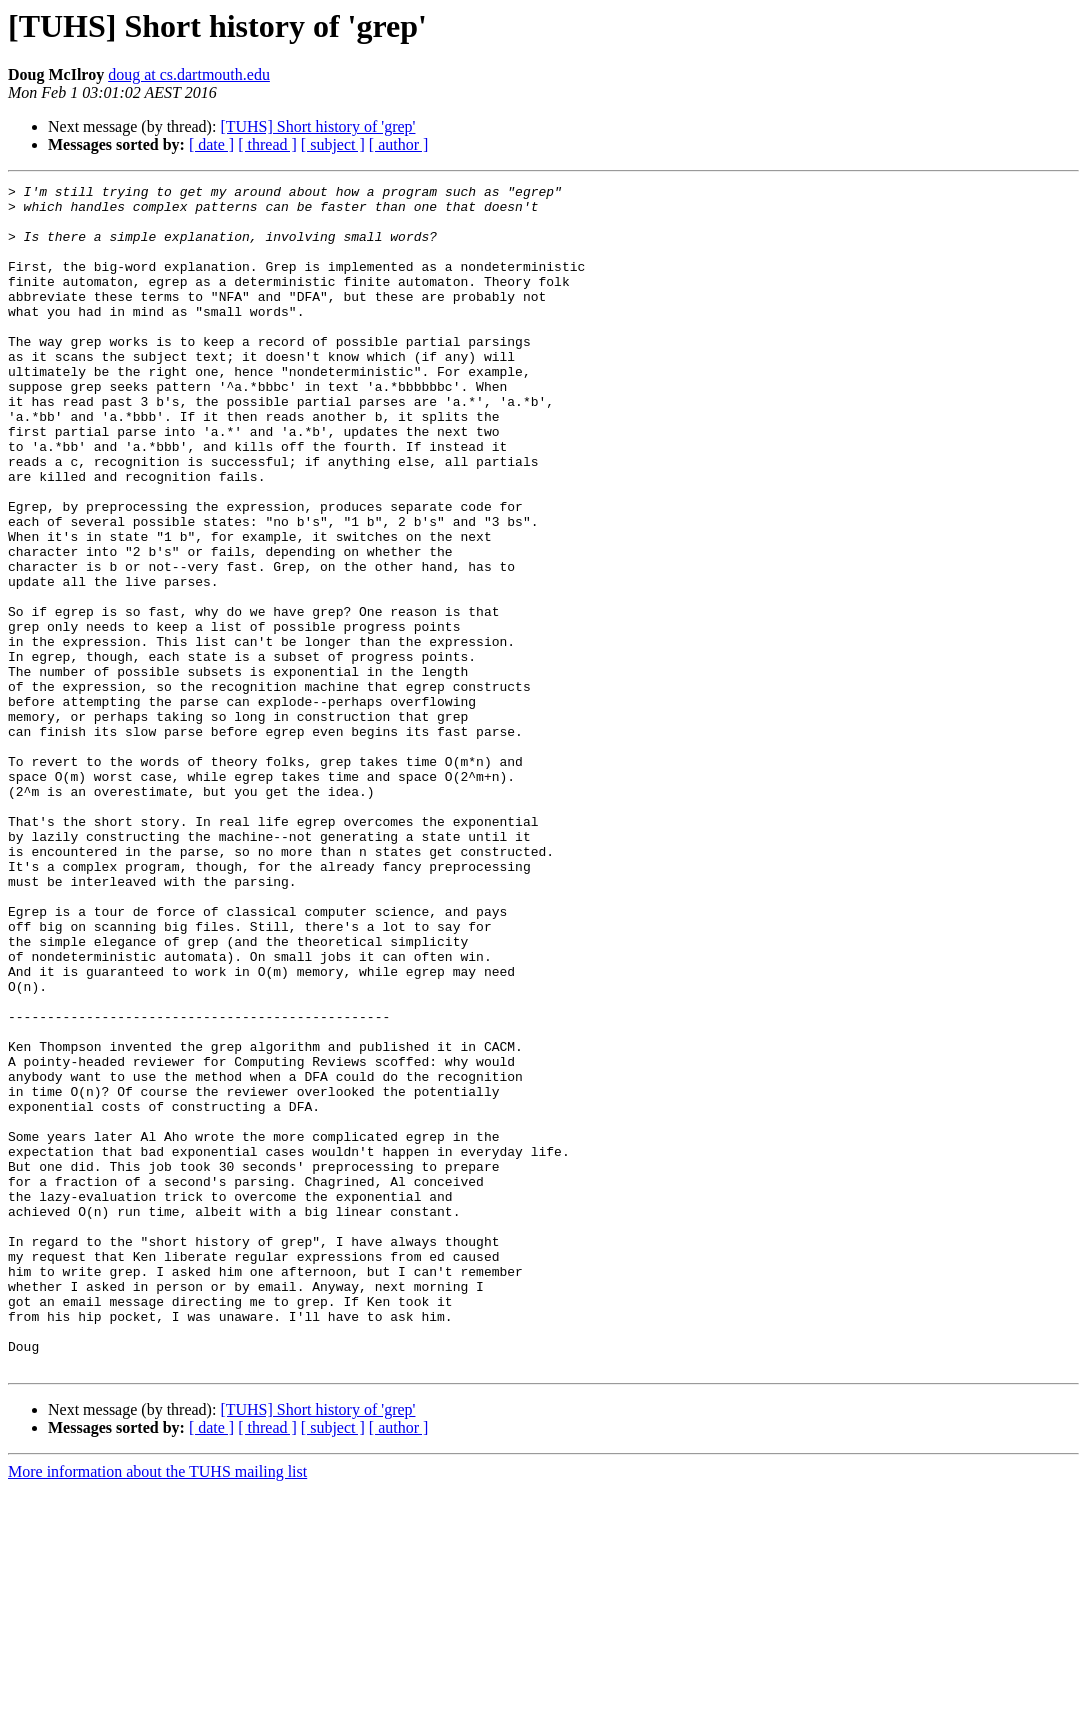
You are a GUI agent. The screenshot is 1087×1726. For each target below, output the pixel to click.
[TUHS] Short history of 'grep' (317, 126)
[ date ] (211, 144)
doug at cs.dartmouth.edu (189, 74)
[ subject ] (333, 144)
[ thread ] (267, 144)
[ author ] (399, 144)
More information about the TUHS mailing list (157, 1708)
